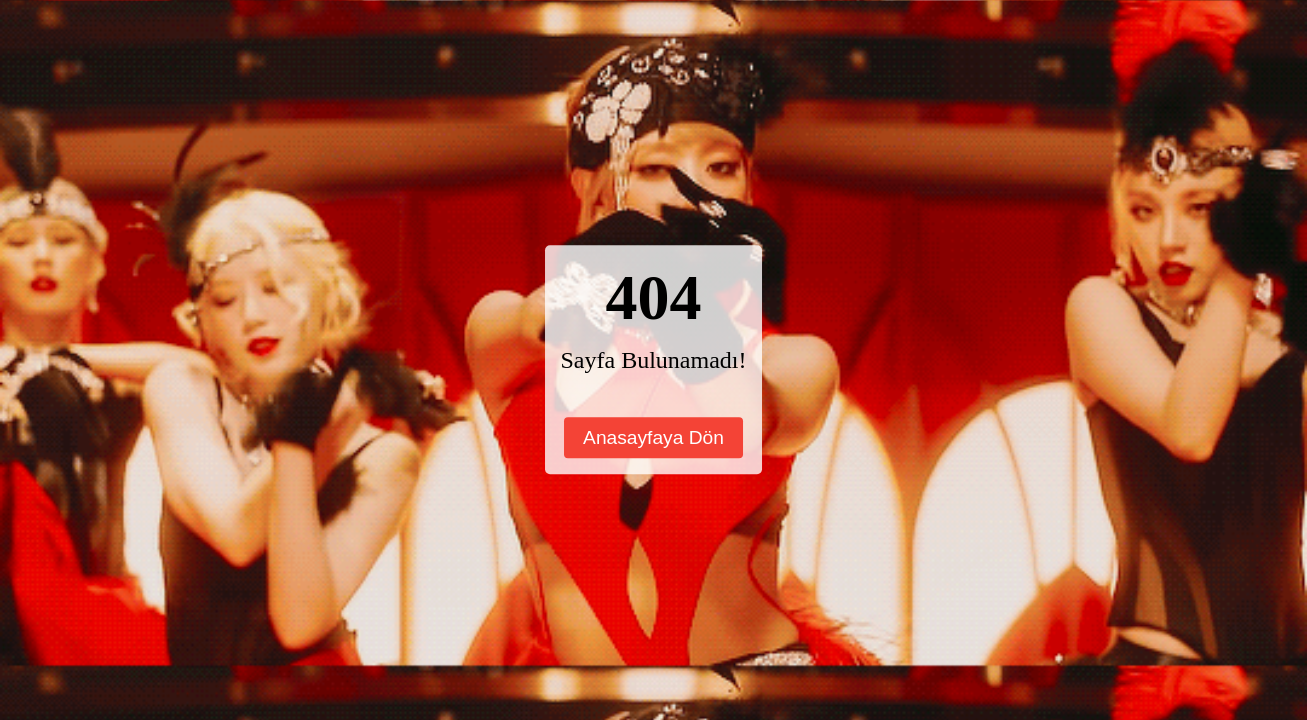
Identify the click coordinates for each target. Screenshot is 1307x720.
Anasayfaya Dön (653, 437)
